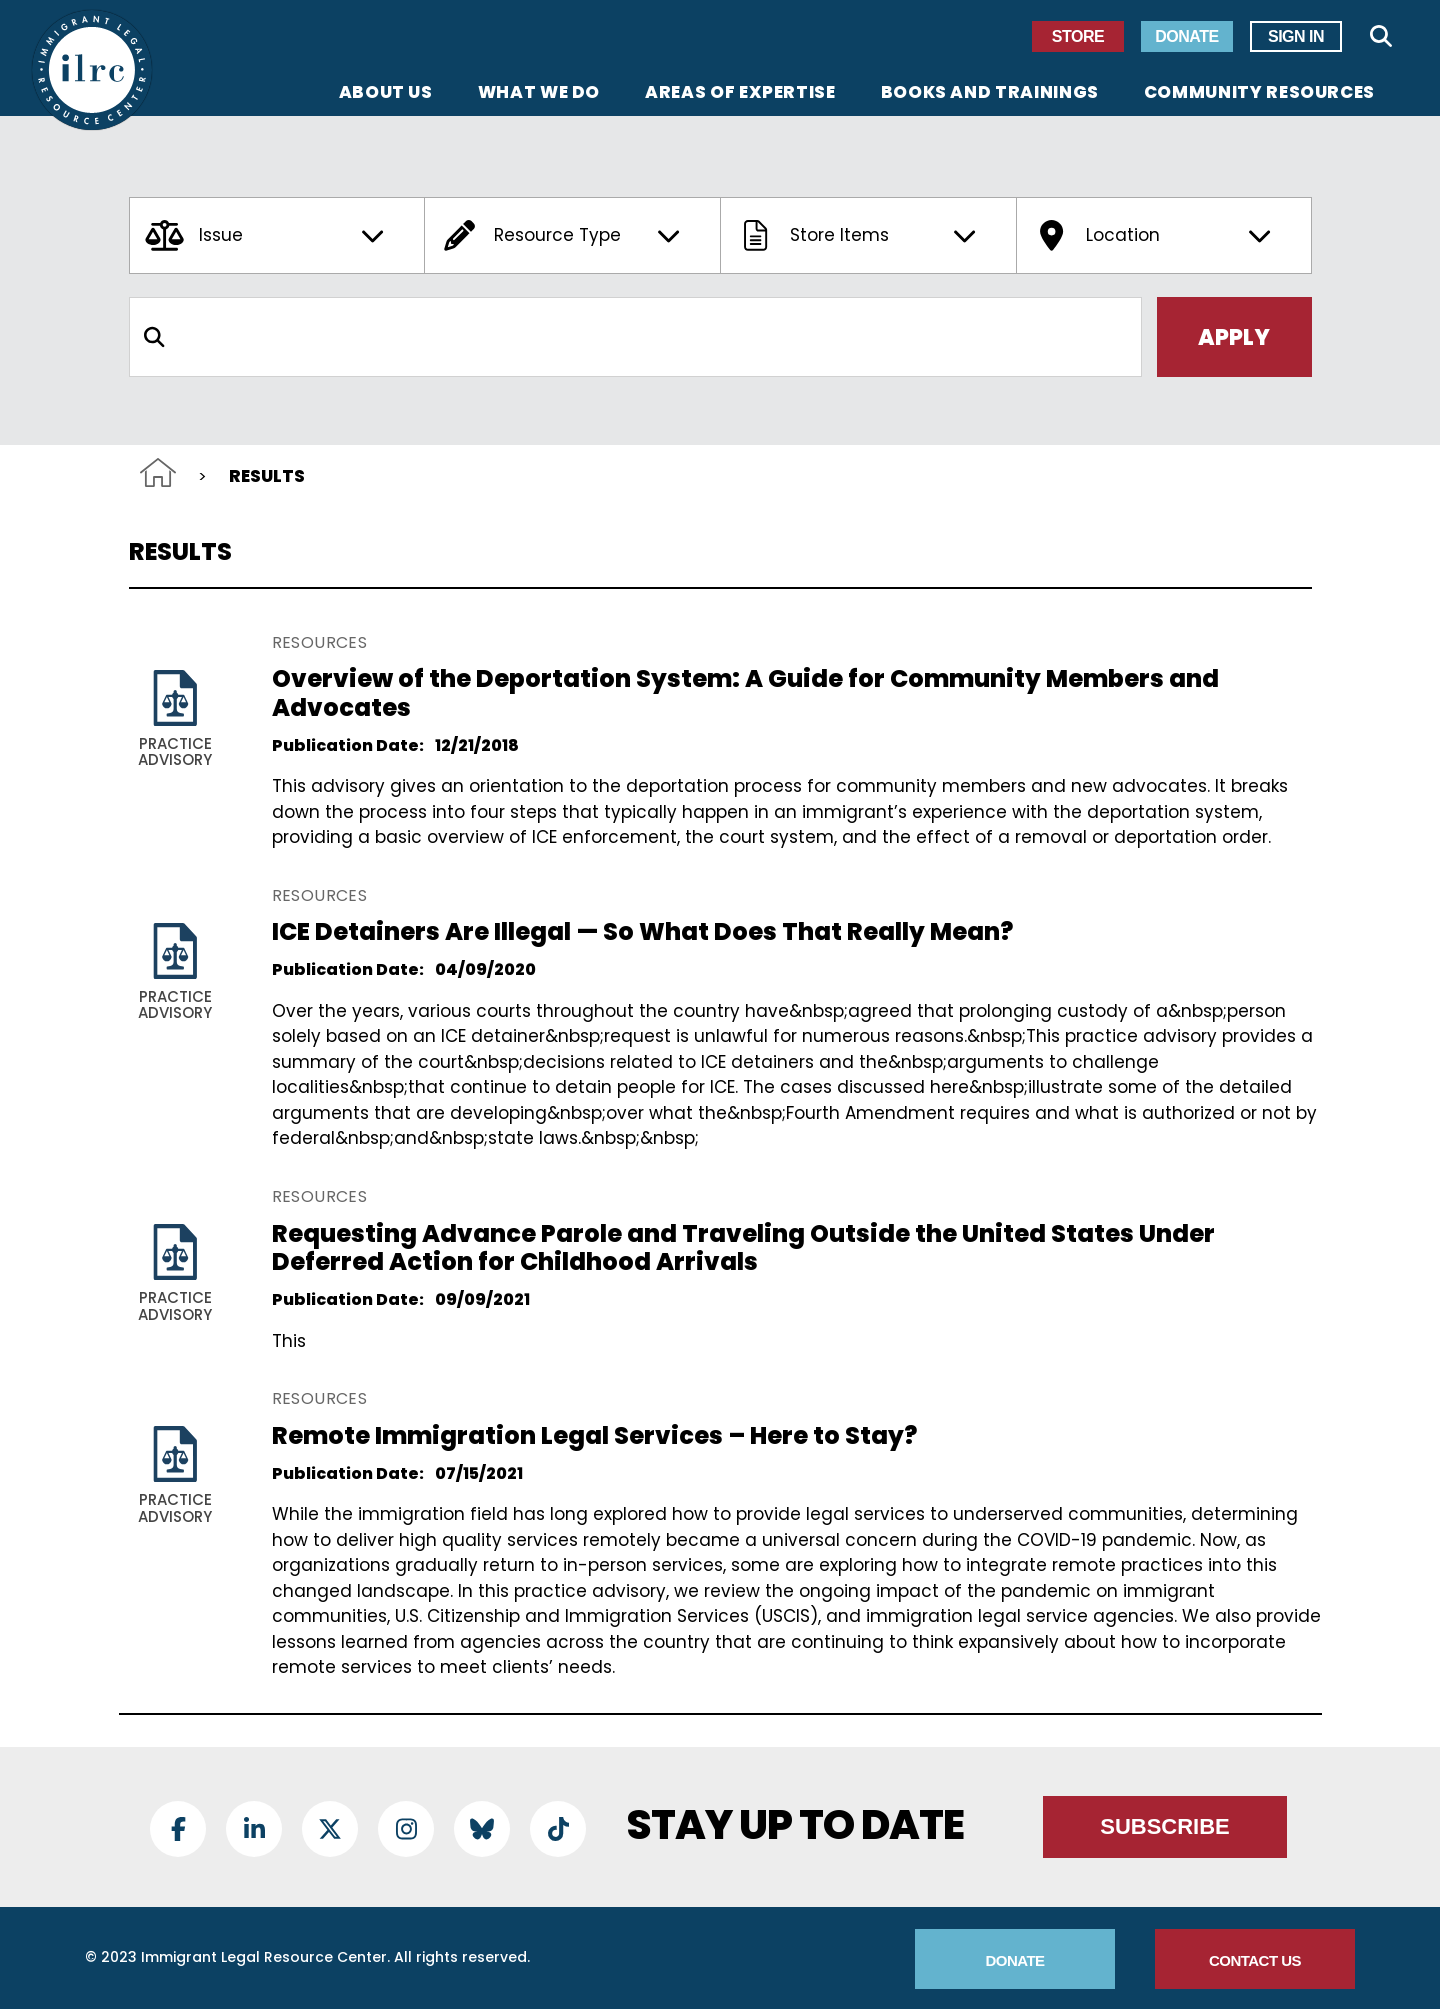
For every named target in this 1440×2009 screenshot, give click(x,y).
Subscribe (1165, 1826)
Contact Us (1255, 1960)
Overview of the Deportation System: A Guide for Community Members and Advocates (745, 693)
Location (1156, 235)
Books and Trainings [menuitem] (990, 94)
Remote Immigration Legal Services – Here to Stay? (594, 1435)
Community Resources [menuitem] (1259, 94)
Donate (1186, 36)
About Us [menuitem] (386, 94)
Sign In (1296, 36)
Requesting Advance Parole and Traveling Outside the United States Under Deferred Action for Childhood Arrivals (743, 1248)
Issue (269, 235)
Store (1078, 36)
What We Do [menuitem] (539, 94)
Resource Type (564, 235)
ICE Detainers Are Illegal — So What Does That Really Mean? (642, 931)
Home (158, 472)
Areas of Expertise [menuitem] (740, 94)
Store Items (860, 235)
